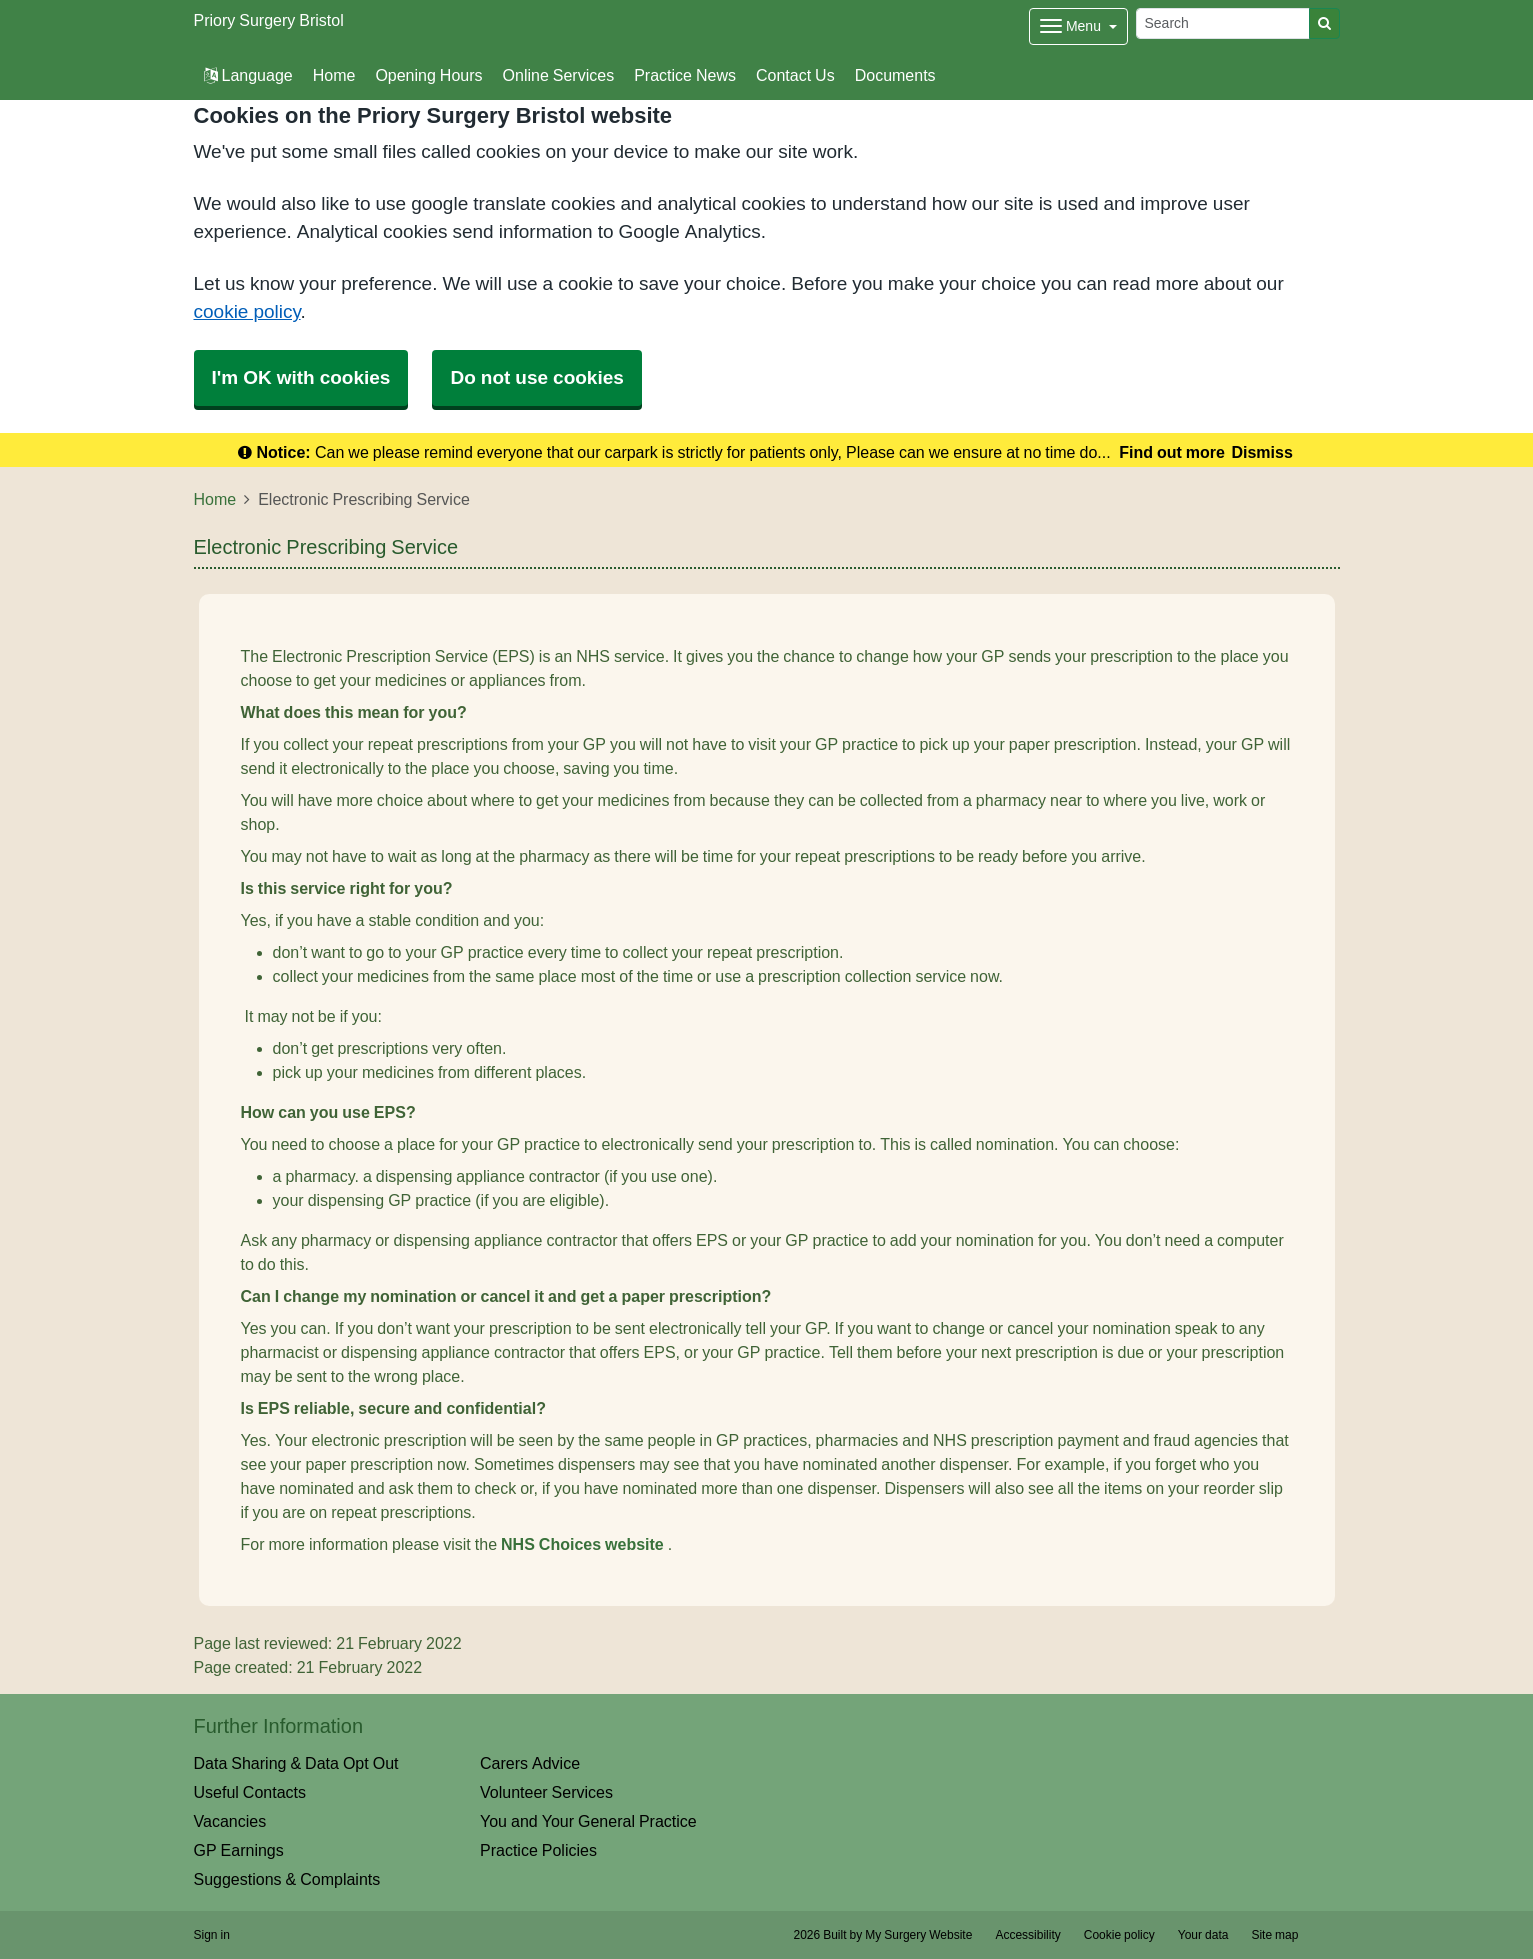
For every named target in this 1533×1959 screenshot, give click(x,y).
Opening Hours (428, 75)
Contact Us (795, 75)
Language (248, 75)
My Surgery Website (918, 1935)
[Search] (1223, 23)
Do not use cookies (536, 377)
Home (334, 75)
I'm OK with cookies (301, 377)
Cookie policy (1119, 1935)
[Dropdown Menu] (1078, 26)
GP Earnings (239, 1850)
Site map (1274, 1935)
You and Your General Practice (588, 1821)
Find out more (1172, 452)
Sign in (212, 1935)
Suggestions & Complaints (287, 1879)
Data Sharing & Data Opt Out (296, 1763)
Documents (895, 75)
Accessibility (1027, 1935)
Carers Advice (530, 1763)
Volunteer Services (546, 1792)
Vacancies (230, 1821)
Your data (1203, 1935)
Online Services (559, 75)
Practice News (685, 75)
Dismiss (1261, 452)
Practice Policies (538, 1850)
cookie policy (247, 311)
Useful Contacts (250, 1792)
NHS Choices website (584, 1544)
